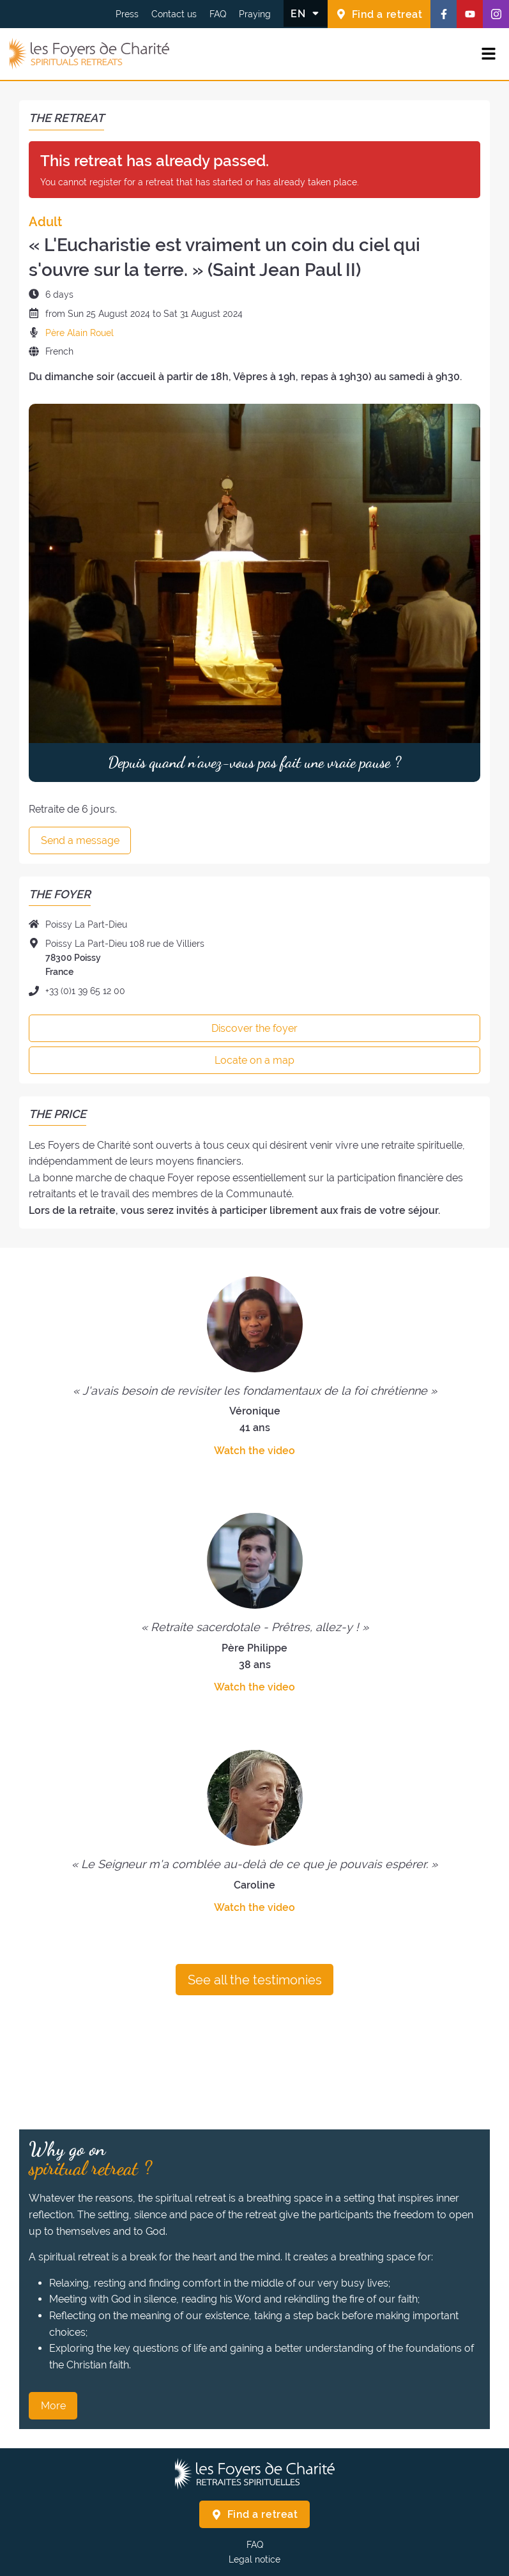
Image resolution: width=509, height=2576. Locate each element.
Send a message (80, 840)
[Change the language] (306, 13)
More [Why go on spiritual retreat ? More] (53, 2406)
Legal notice (254, 2559)
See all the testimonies (255, 1980)
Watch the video (254, 1451)
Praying (255, 14)
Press (127, 14)
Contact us (174, 14)
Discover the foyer (254, 1028)
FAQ (217, 14)
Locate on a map (254, 1060)
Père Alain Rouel (79, 333)
